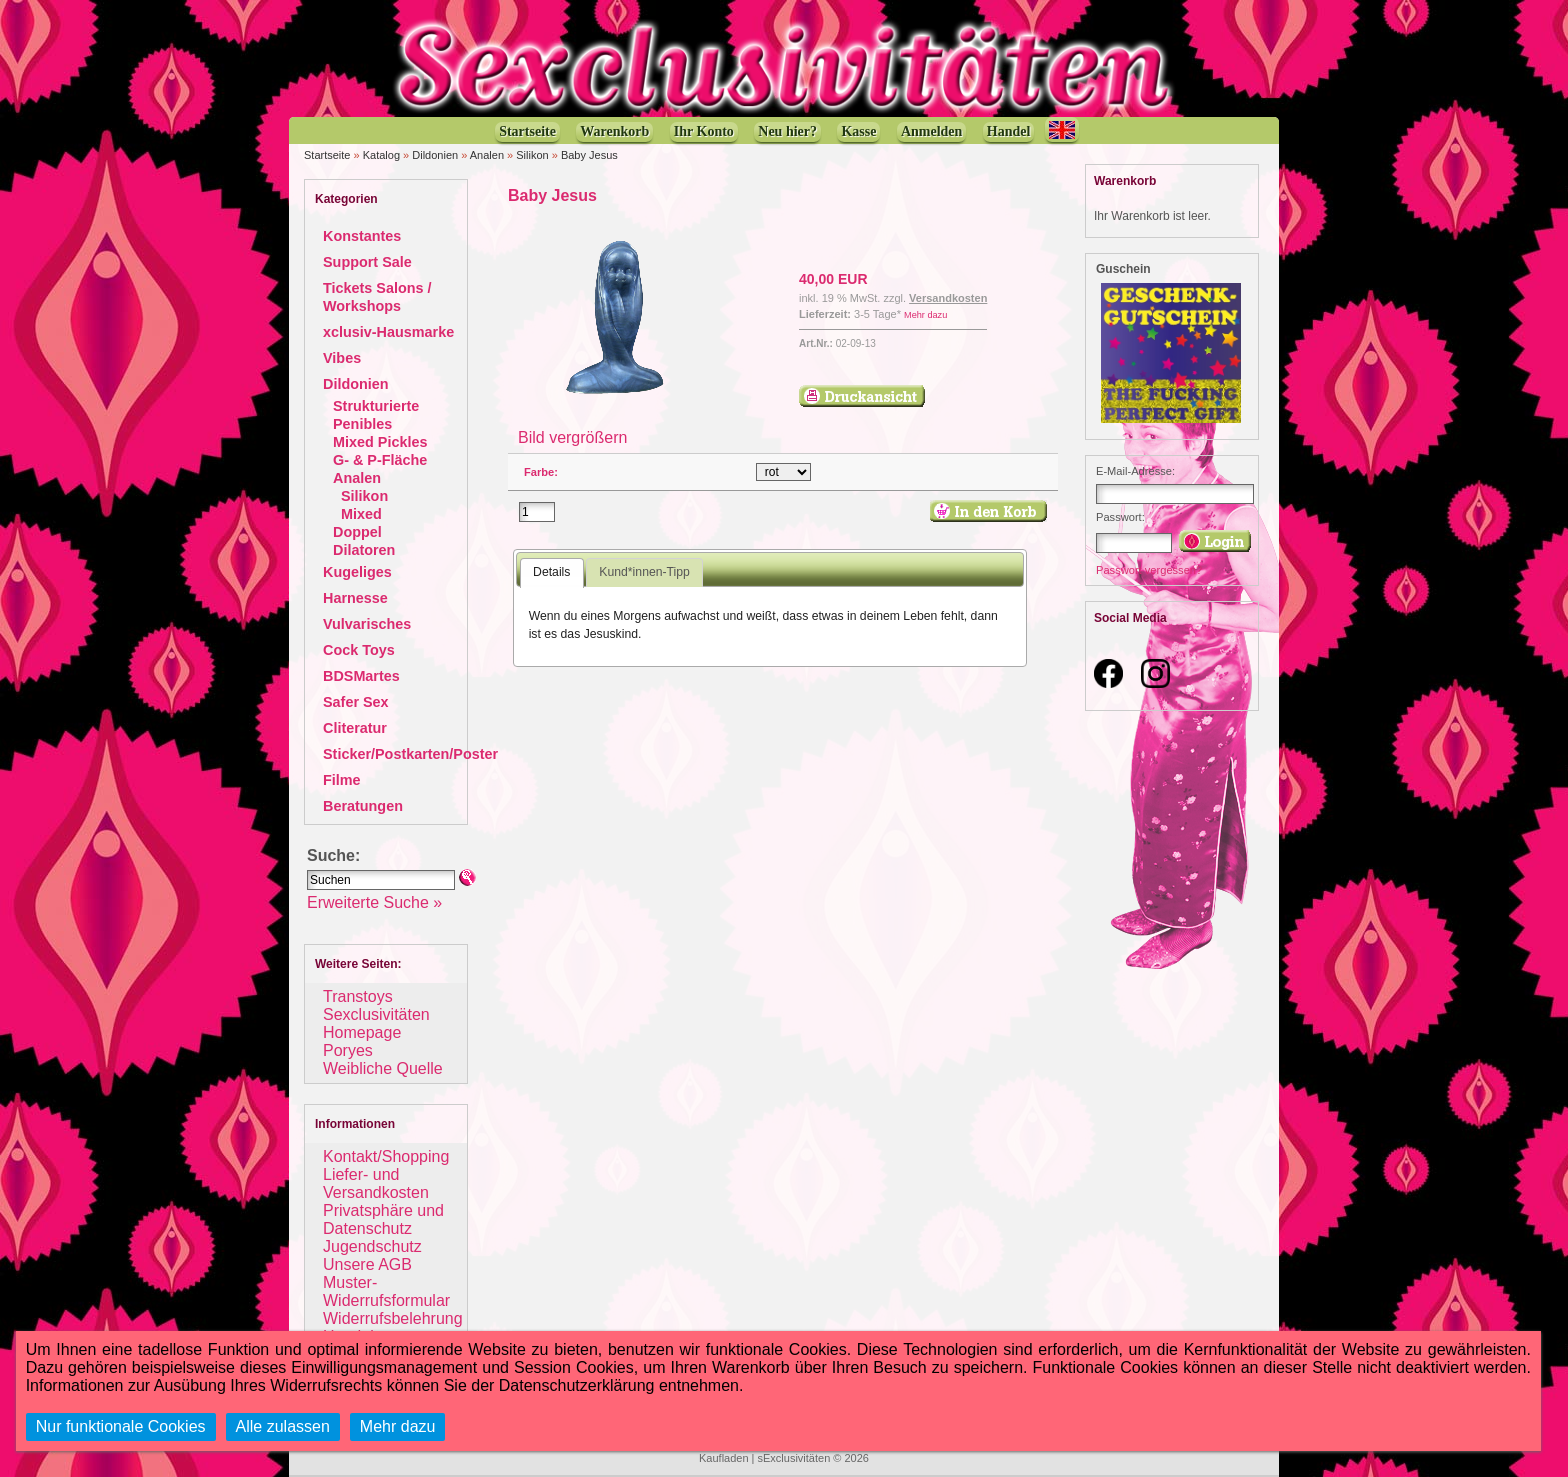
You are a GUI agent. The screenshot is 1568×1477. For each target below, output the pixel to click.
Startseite (327, 155)
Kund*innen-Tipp (644, 572)
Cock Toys (359, 650)
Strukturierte (376, 406)
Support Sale (367, 262)
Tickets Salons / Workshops (377, 297)
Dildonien (435, 155)
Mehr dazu (925, 315)
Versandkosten (948, 298)
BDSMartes (361, 676)
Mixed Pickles (380, 442)
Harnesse (355, 598)
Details (551, 572)
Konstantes (362, 236)
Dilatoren (364, 550)
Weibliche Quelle (383, 1068)
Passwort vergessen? (1149, 570)
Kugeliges (357, 572)
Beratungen (363, 806)
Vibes (342, 358)
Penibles (362, 424)
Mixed (361, 514)
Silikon (532, 155)
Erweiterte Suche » (374, 902)
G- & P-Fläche (380, 460)
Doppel (357, 532)
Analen (487, 155)
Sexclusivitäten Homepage (376, 1023)
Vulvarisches (367, 624)
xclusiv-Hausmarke (388, 332)
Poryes (348, 1050)
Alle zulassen (283, 1426)
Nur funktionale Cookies (121, 1426)
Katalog (381, 155)
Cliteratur (355, 728)
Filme (342, 780)
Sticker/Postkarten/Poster (410, 754)
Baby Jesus (589, 155)
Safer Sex (356, 702)
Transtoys (358, 996)
